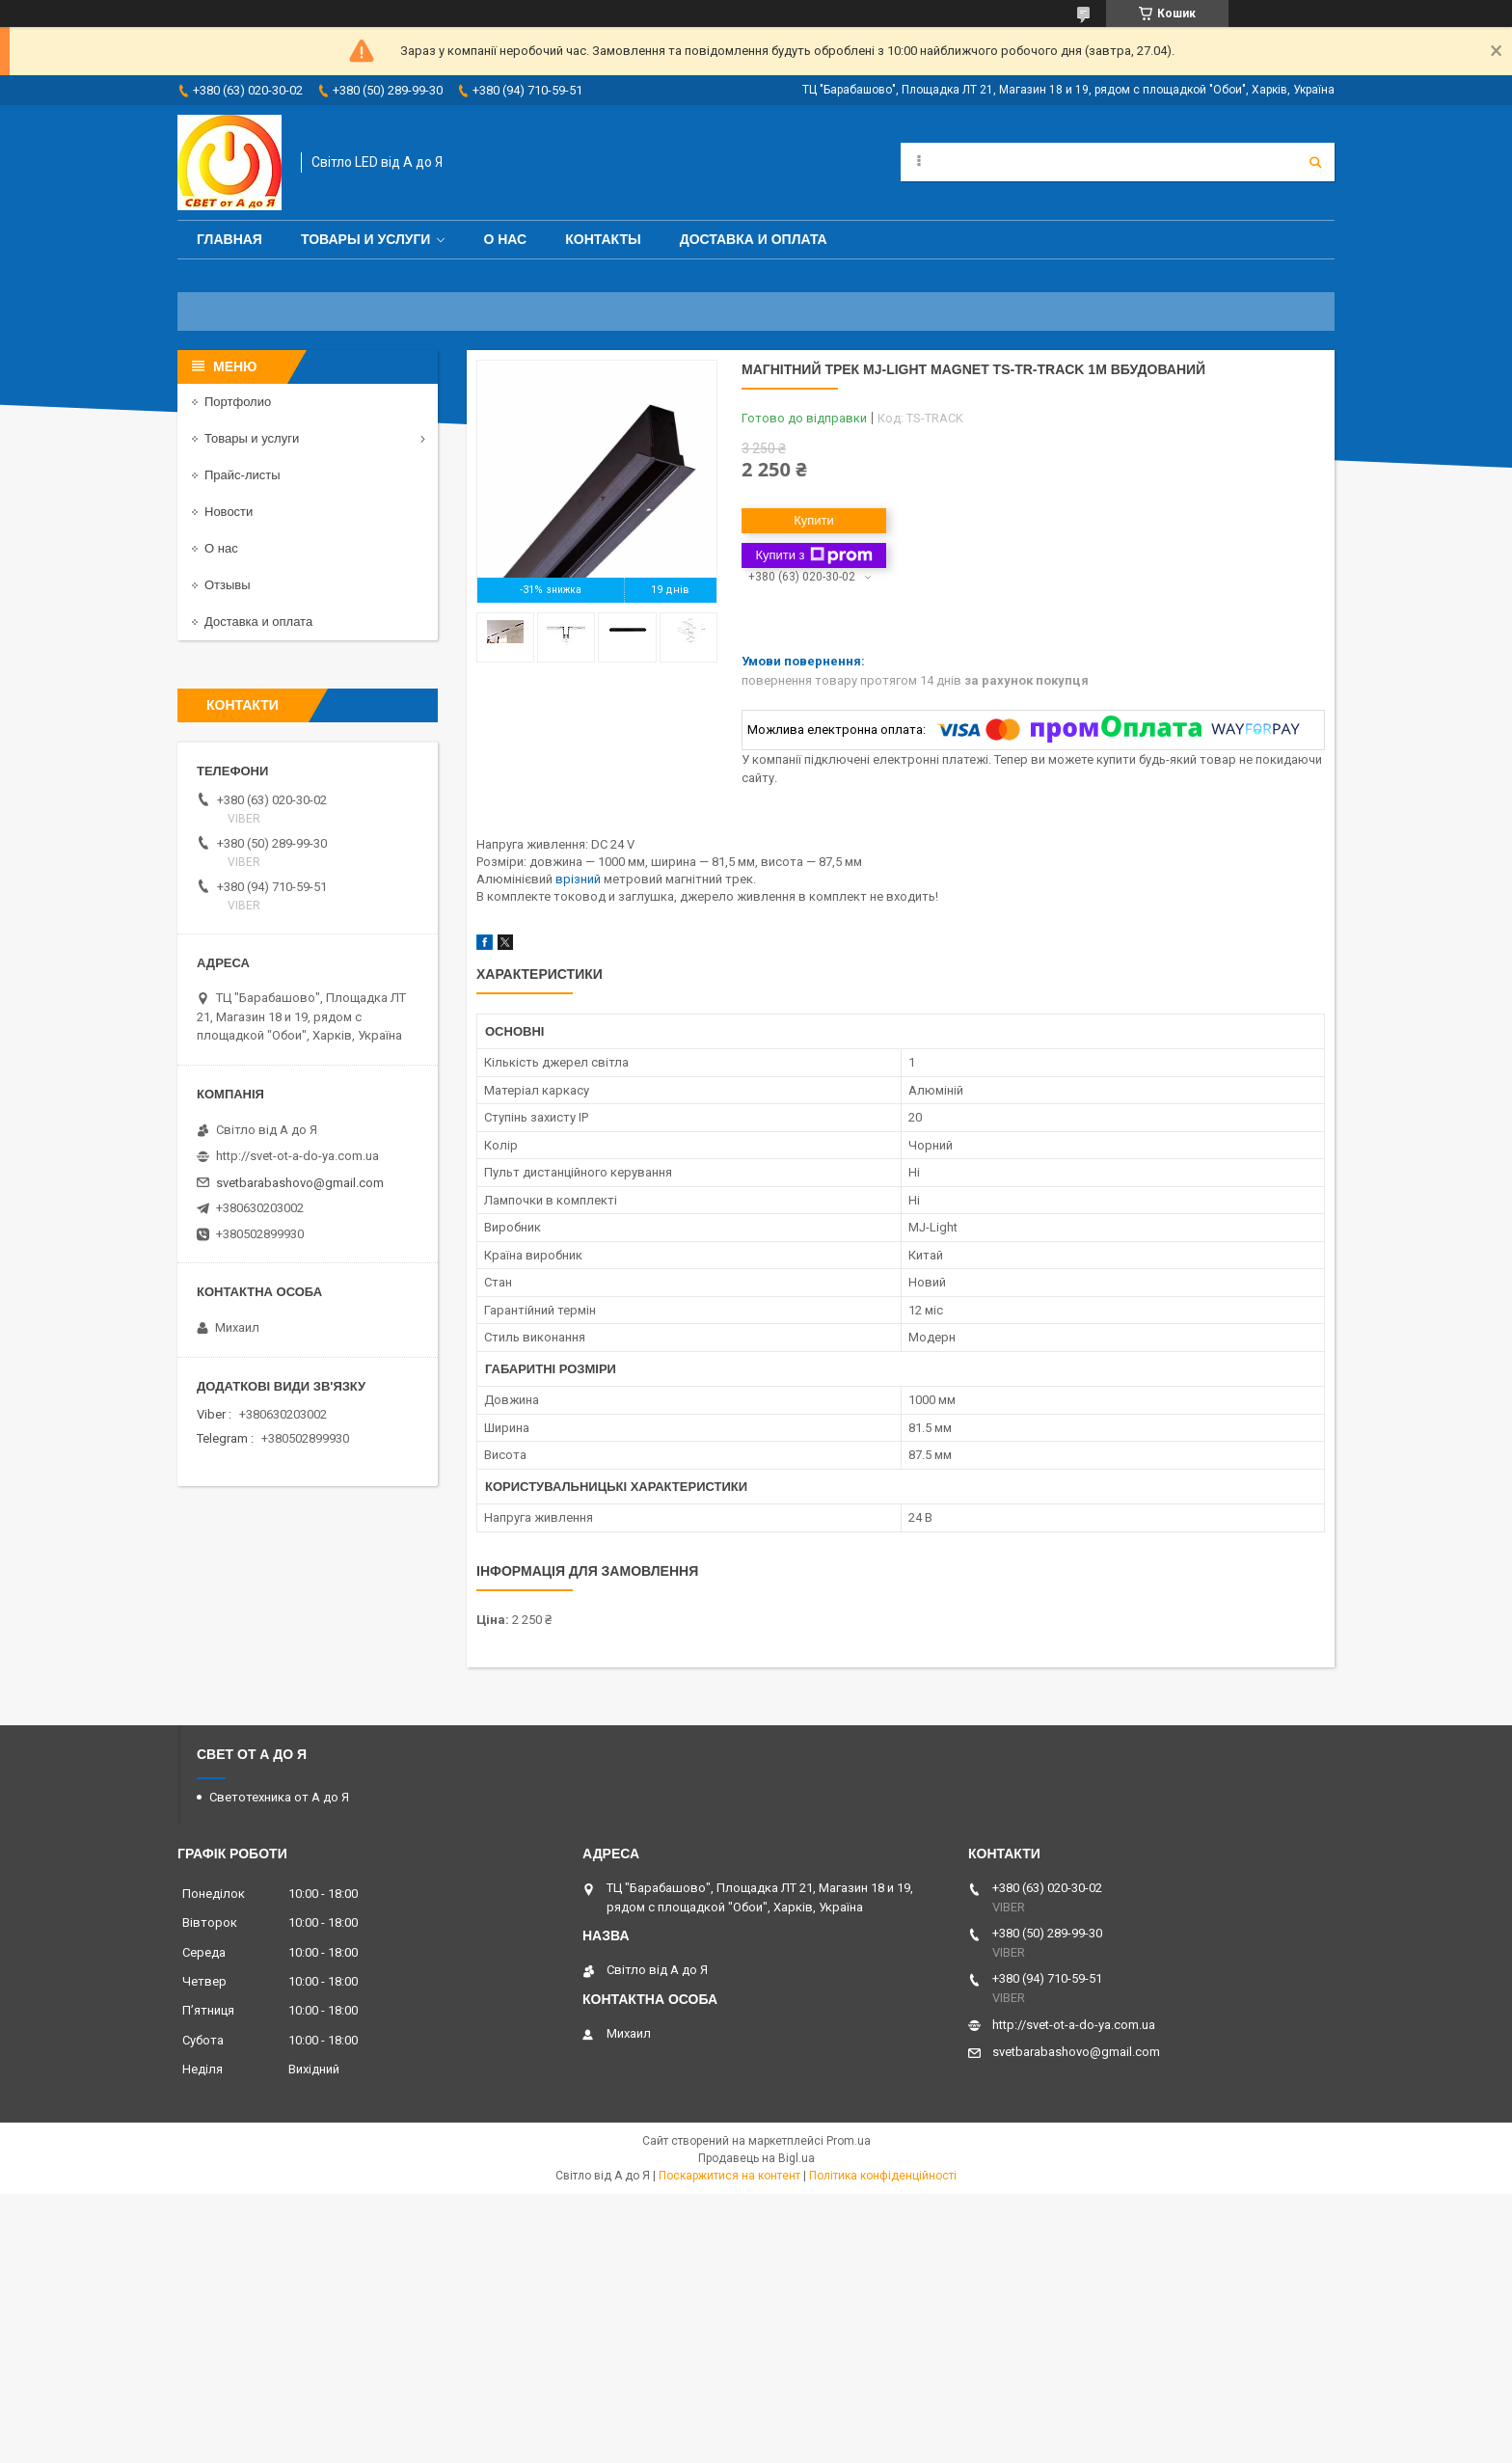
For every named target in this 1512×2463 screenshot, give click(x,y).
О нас (504, 239)
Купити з (813, 555)
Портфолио (237, 401)
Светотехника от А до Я (279, 1797)
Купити (814, 520)
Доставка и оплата (753, 239)
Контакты (602, 239)
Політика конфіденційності (883, 2175)
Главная (229, 239)
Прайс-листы (242, 475)
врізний (578, 879)
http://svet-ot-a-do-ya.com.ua (297, 1156)
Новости (228, 511)
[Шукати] (1315, 162)
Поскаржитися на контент (729, 2175)
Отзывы (227, 585)
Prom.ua (848, 2141)
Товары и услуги (366, 239)
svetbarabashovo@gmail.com (300, 1183)
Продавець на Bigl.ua (756, 2158)
